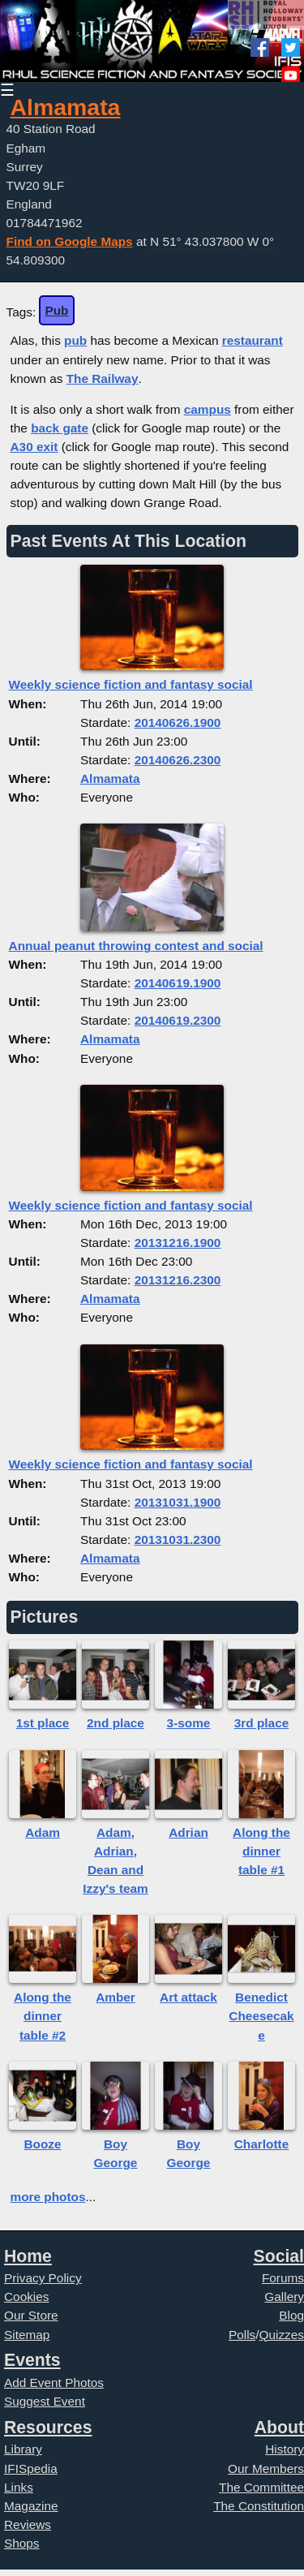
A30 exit (34, 447)
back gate (59, 428)
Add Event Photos (54, 2382)
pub (75, 340)
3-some (189, 1723)
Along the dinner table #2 (42, 2015)
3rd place (261, 1723)
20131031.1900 (178, 1502)
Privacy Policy (43, 2278)
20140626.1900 (178, 722)
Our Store (31, 2315)
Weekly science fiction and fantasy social (131, 684)
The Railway (102, 378)
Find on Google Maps (69, 241)
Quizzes (281, 2335)
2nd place (115, 1723)
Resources (48, 2427)
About (279, 2427)
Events (32, 2359)
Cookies (26, 2296)
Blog (291, 2315)
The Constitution (258, 2506)
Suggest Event (44, 2401)
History (284, 2449)
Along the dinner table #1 (261, 1851)
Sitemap (26, 2335)
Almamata (66, 107)
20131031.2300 (178, 1539)
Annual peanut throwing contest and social (136, 946)
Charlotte (261, 2144)
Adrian (188, 1832)
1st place (43, 1723)
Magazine (31, 2506)
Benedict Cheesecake (261, 2015)
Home (28, 2256)
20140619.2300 (178, 1020)
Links (18, 2487)
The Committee (261, 2487)
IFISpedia (31, 2468)
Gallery (284, 2296)
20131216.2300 (178, 1280)
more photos (48, 2197)
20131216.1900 (178, 1242)
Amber (115, 1997)
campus (207, 409)
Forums (283, 2278)
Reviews (27, 2524)
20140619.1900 (178, 983)
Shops (22, 2543)
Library (23, 2449)
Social (279, 2256)
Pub (56, 310)
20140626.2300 (178, 760)
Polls (242, 2335)
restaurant (252, 340)
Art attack (188, 1997)
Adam (42, 1832)
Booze (42, 2144)
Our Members (266, 2468)
